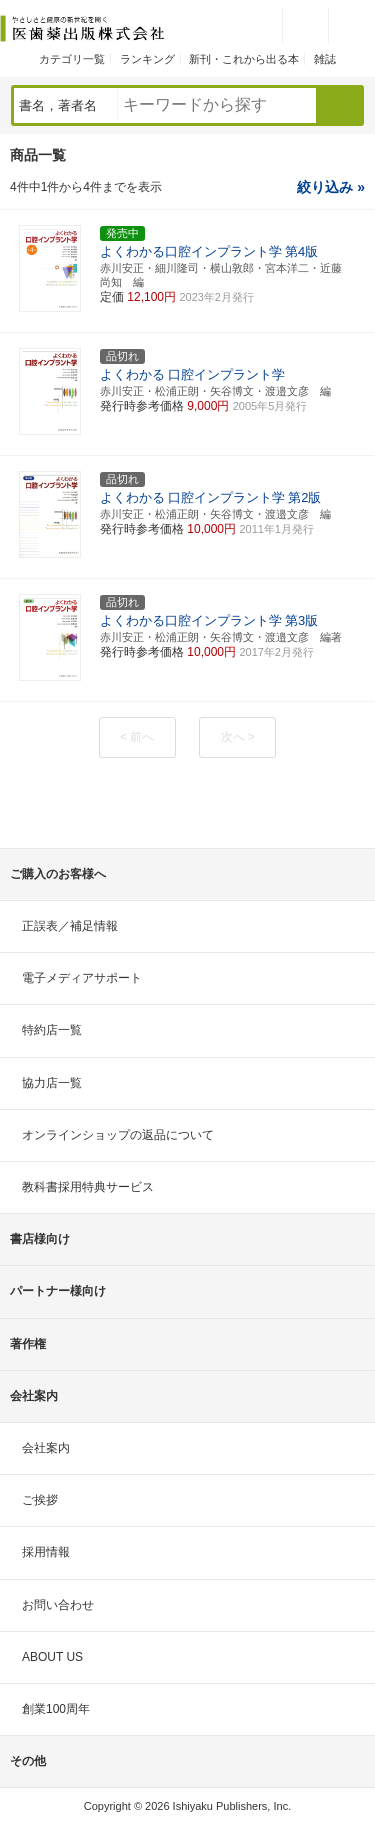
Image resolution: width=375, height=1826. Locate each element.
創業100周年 (56, 1709)
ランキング (147, 59)
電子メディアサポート (82, 978)
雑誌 (325, 59)
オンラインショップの (118, 1135)
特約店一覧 (52, 1030)
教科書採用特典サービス (88, 1187)
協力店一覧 (52, 1083)
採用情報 (46, 1552)
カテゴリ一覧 (72, 59)
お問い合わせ (58, 1605)
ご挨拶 (40, 1500)
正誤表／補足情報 (70, 926)
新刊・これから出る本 (244, 59)
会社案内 (46, 1448)
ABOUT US (52, 1657)
